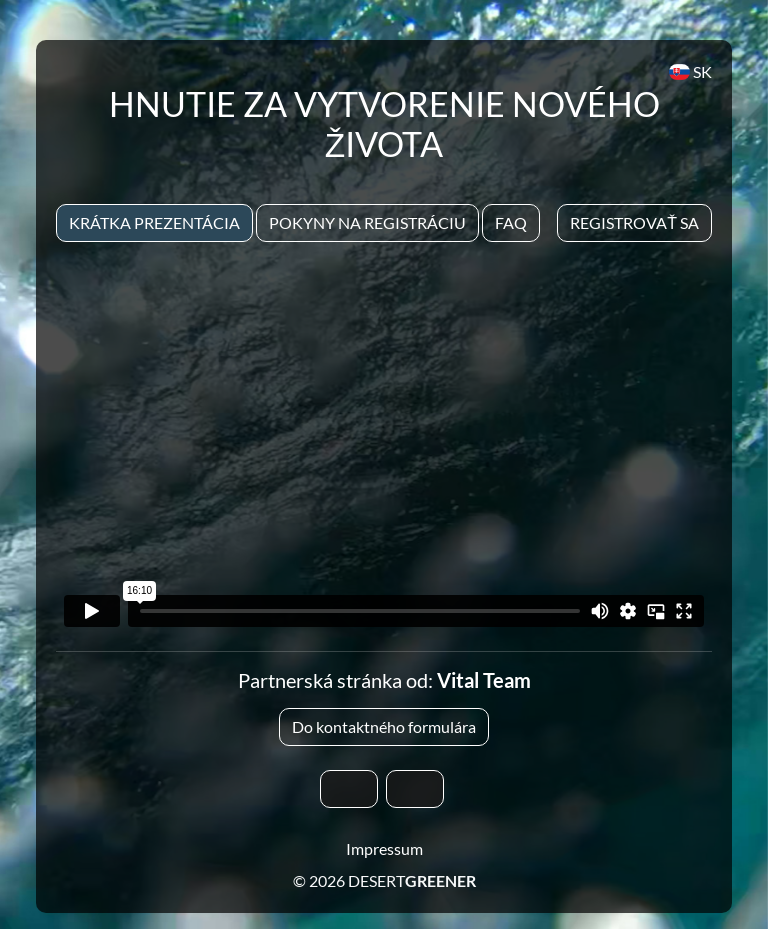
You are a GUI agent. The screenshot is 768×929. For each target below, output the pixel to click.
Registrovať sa (634, 222)
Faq (511, 222)
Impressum (384, 848)
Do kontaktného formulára (384, 726)
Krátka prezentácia (154, 222)
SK (690, 71)
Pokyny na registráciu (367, 222)
